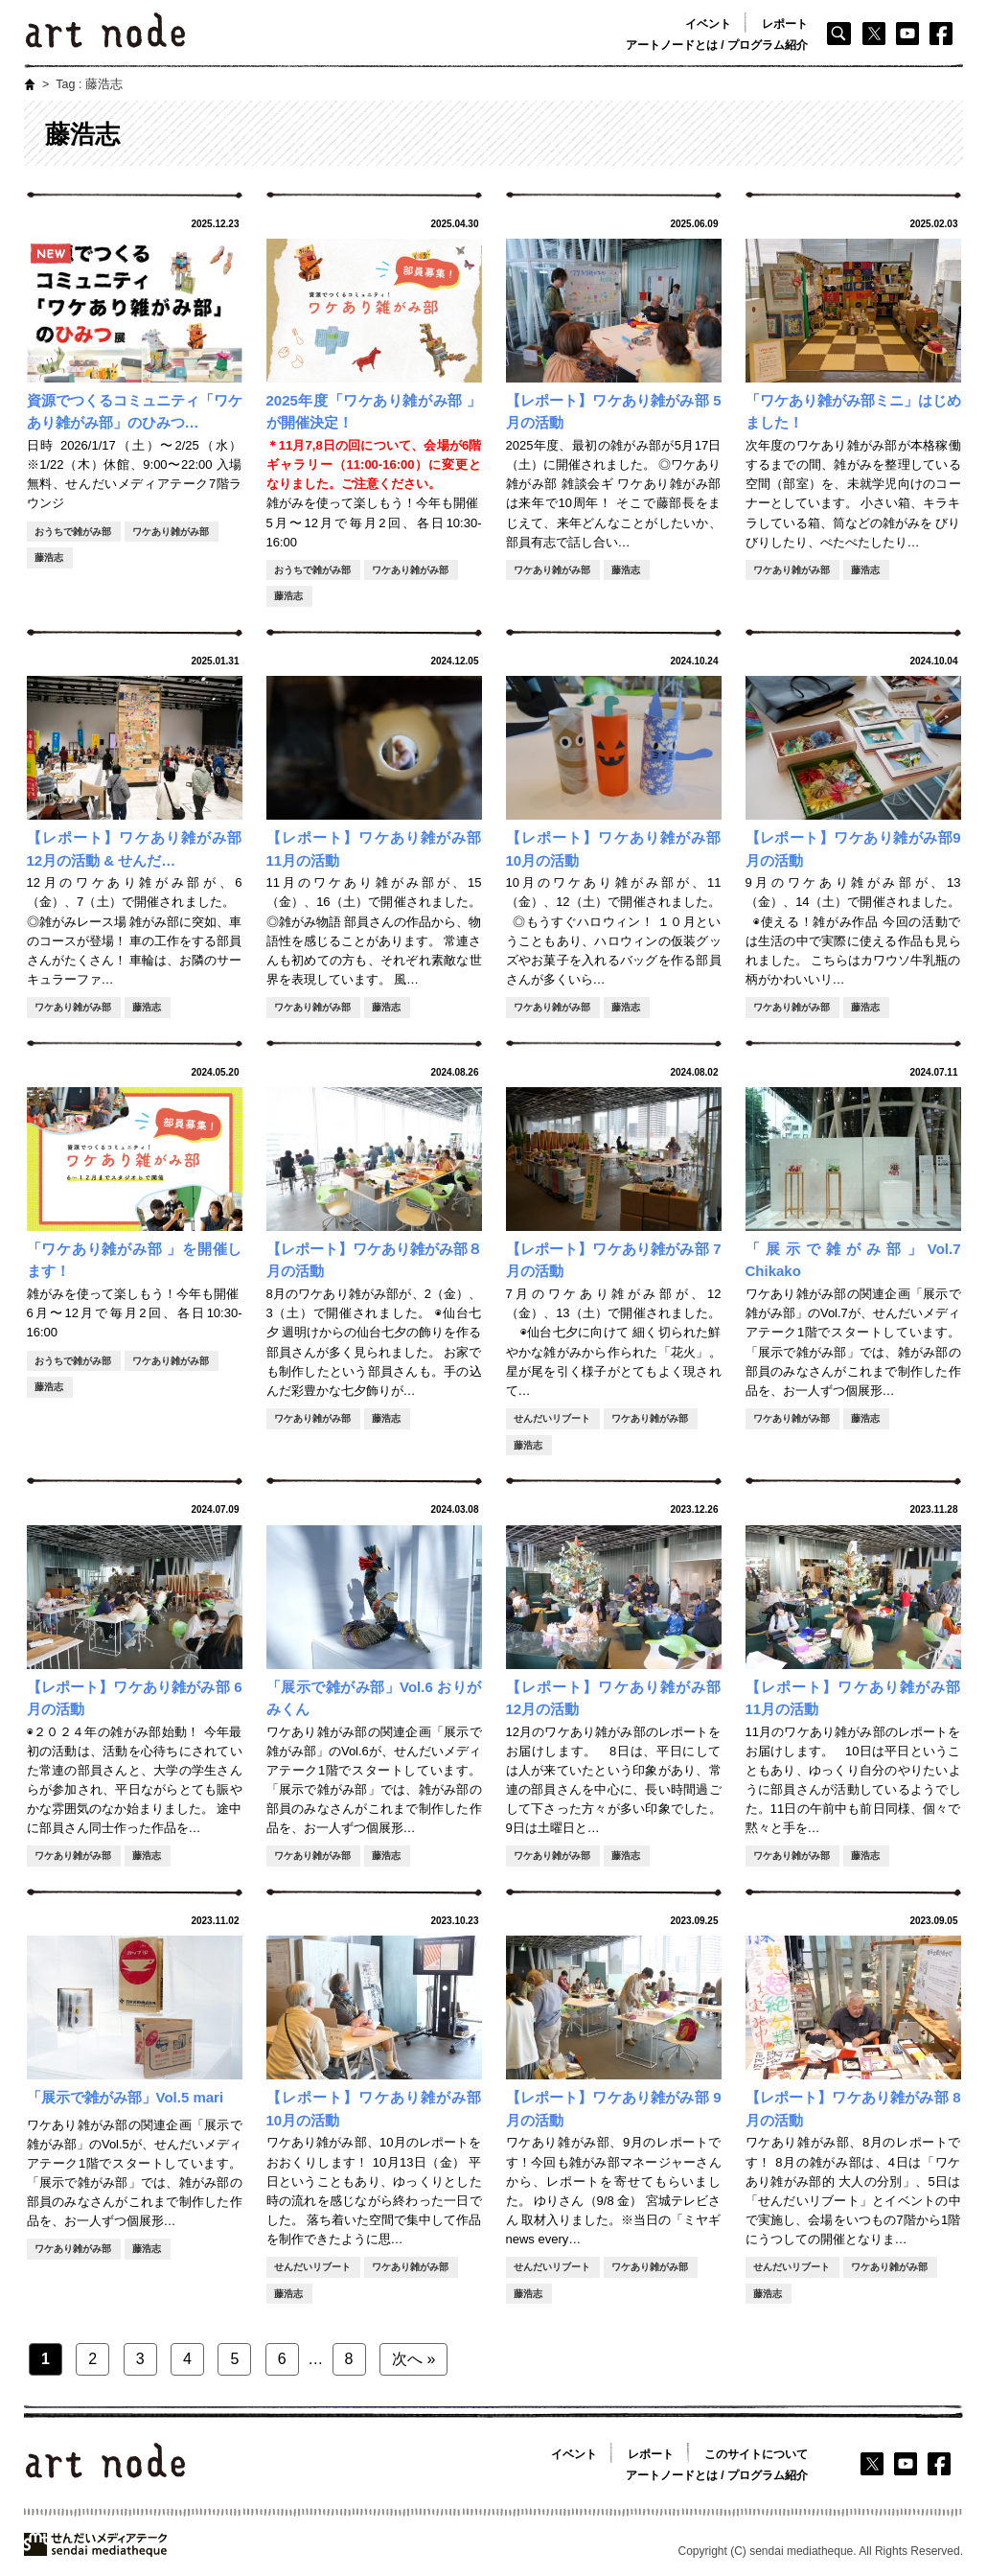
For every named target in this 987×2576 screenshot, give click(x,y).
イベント (708, 24)
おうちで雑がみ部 (72, 531)
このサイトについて (756, 2454)
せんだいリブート (552, 1418)
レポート (785, 24)
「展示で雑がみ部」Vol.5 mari (125, 2097)
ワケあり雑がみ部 (170, 531)
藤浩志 (48, 557)
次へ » (413, 2359)
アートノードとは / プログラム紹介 (717, 45)
